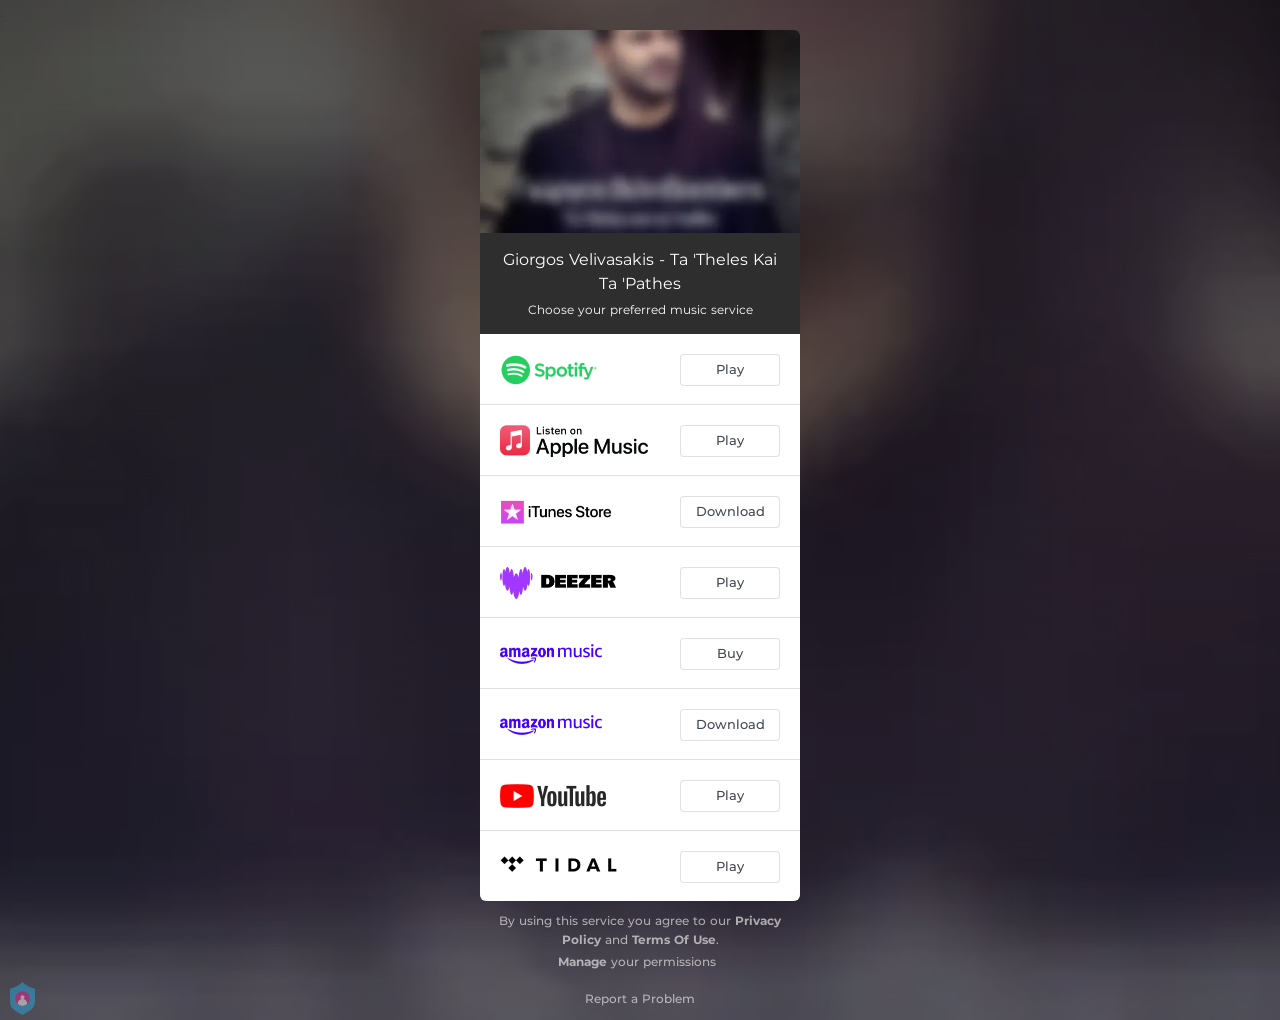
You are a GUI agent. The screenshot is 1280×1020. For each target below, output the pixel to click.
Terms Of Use (674, 939)
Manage (582, 961)
